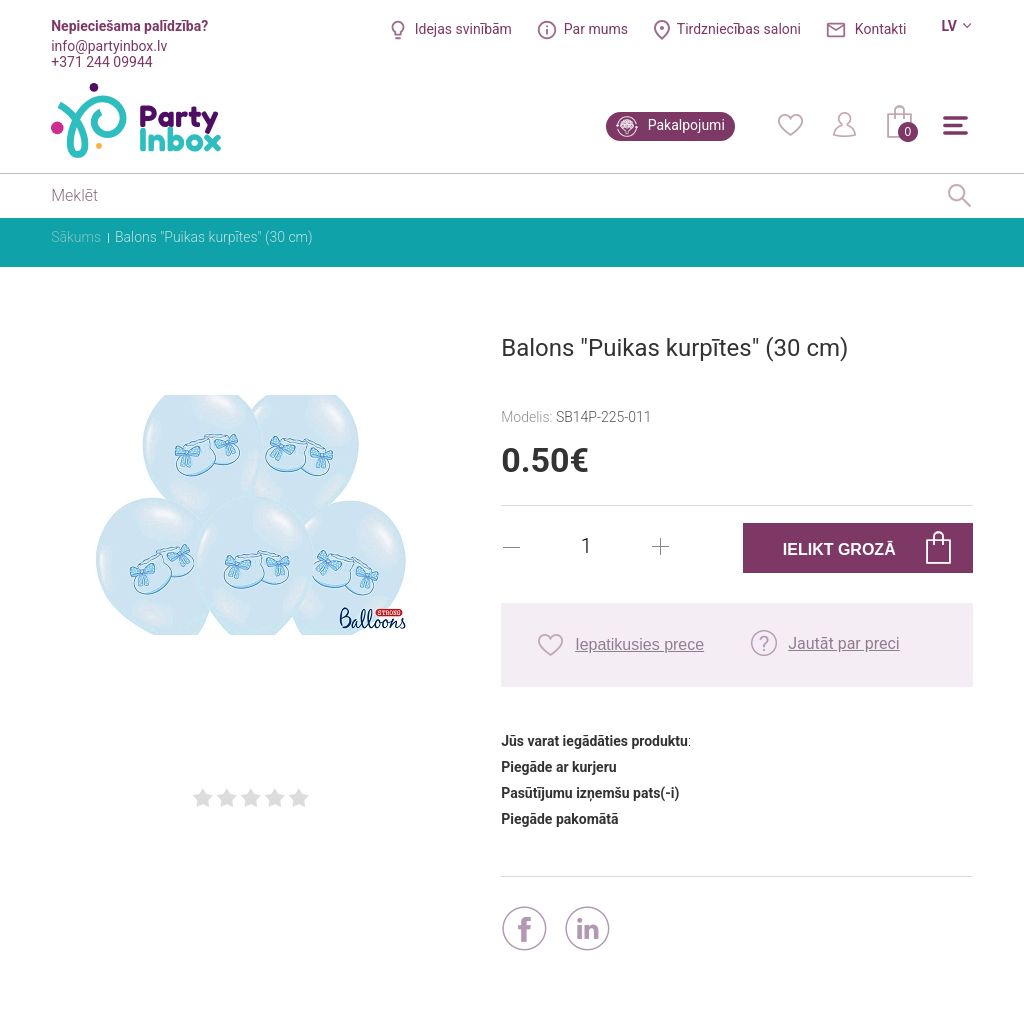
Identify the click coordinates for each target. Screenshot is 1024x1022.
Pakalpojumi (686, 125)
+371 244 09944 (101, 62)
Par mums (596, 29)
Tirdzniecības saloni (739, 29)
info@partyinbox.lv (109, 46)
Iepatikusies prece (639, 644)
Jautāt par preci (844, 643)
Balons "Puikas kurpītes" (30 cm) (214, 237)
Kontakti (881, 29)
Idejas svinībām (463, 29)
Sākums (76, 237)
